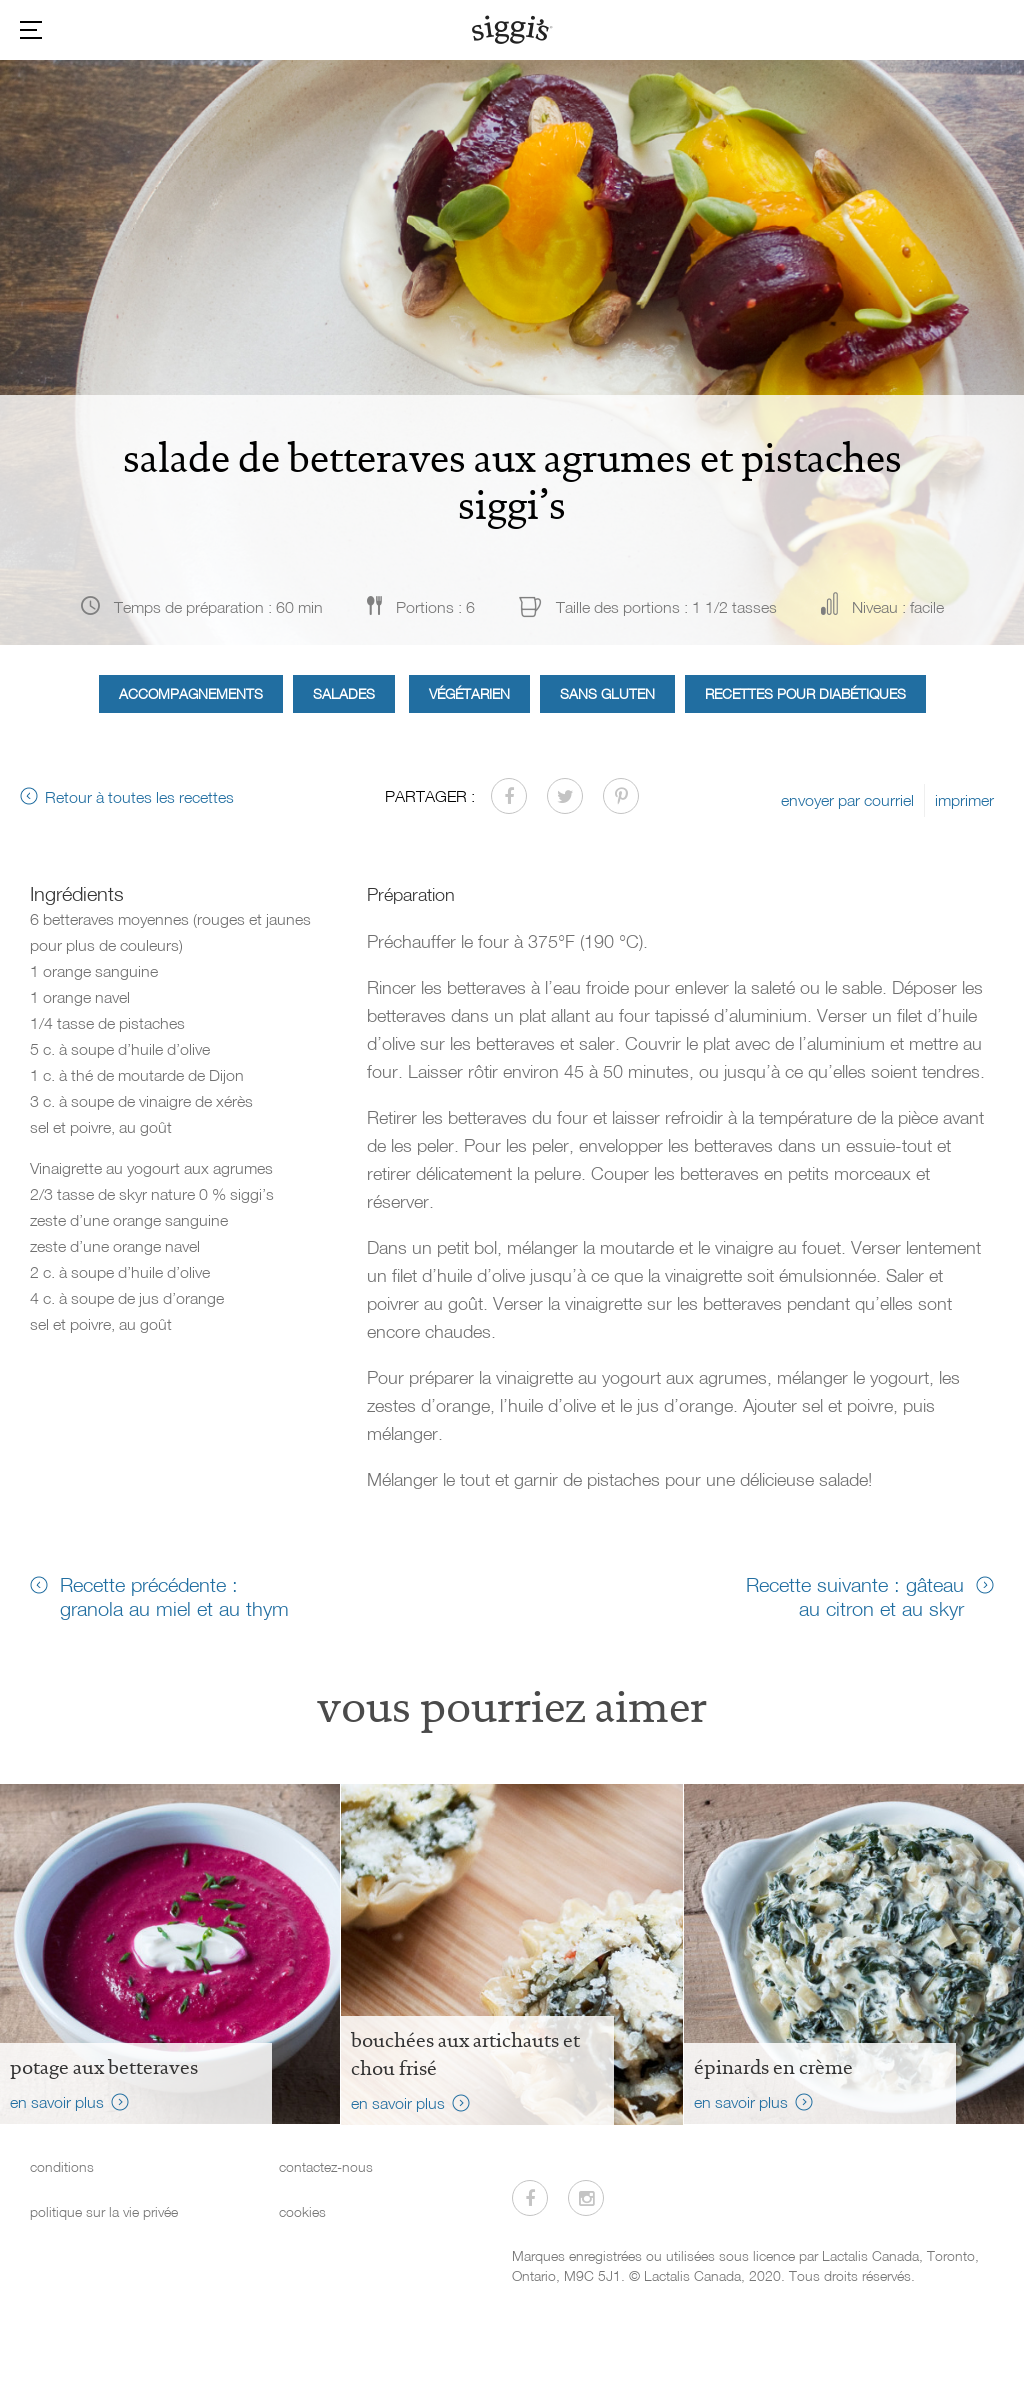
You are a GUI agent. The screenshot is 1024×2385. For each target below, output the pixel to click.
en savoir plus (57, 2102)
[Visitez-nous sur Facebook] (530, 2198)
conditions (62, 2166)
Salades (344, 693)
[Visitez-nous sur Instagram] (586, 2198)
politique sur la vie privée (104, 2211)
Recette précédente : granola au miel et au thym (174, 1596)
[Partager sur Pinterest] (621, 796)
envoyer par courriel (847, 800)
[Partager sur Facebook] (509, 796)
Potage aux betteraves (104, 2067)
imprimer (964, 800)
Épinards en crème (773, 2067)
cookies (302, 2211)
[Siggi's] (512, 29)
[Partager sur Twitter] (565, 796)
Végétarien (469, 693)
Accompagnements (191, 693)
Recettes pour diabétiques (805, 693)
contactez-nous (326, 2166)
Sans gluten (607, 693)
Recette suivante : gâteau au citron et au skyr (855, 1596)
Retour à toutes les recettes (139, 797)
